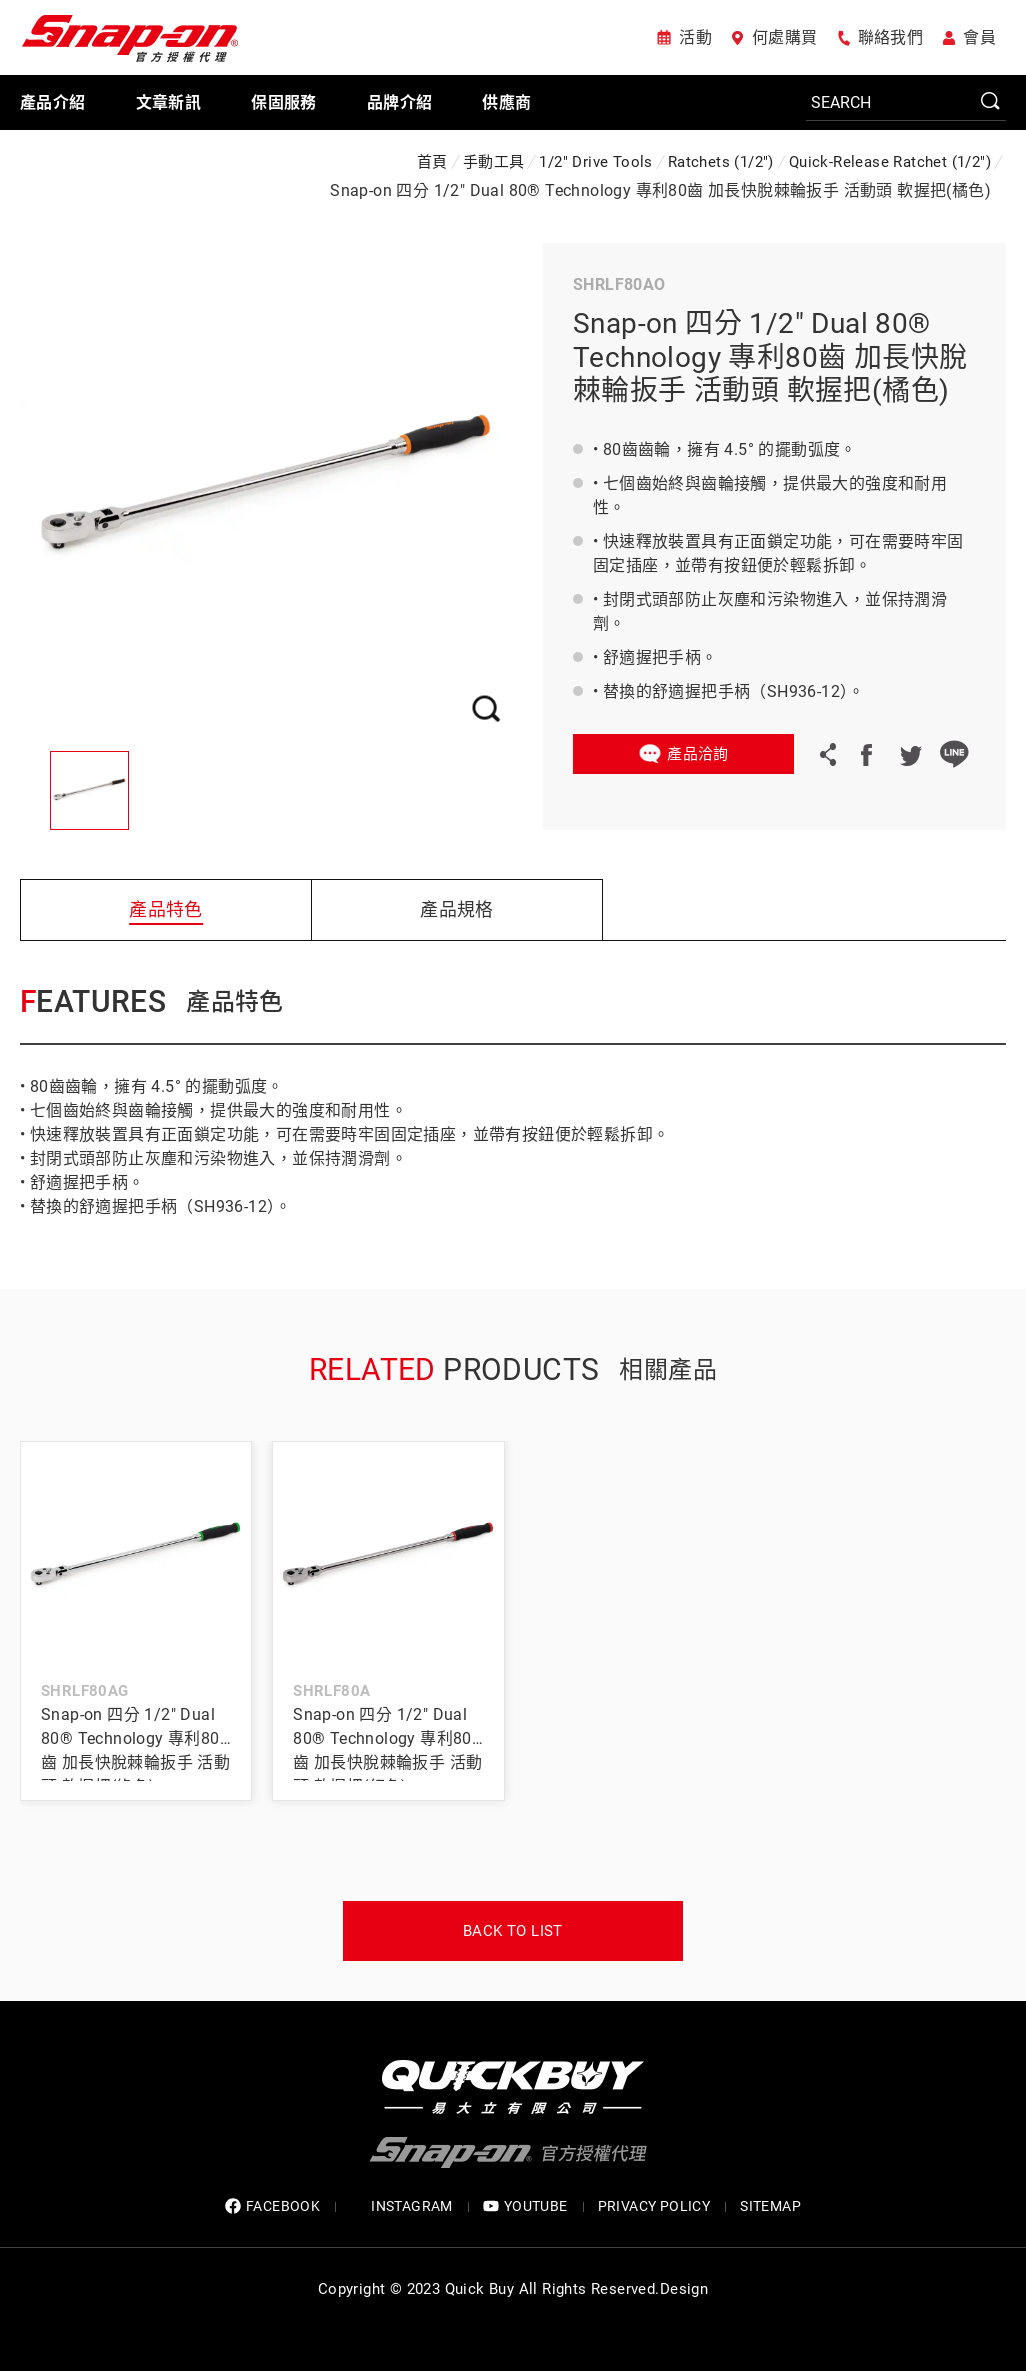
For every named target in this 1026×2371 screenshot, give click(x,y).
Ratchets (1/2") (721, 162)
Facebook (866, 754)
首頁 (432, 162)
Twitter (910, 754)
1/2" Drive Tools (595, 162)
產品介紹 (53, 102)
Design (684, 2289)
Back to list (513, 1931)
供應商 (506, 102)
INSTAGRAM (401, 2206)
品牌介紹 (400, 102)
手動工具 (494, 162)
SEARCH (991, 102)
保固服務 (284, 102)
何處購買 (785, 37)
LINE (954, 754)
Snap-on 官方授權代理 (130, 37)
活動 (695, 37)
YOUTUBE (525, 2206)
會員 (979, 37)
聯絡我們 (891, 37)
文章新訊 (169, 102)
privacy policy (654, 2206)
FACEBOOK (272, 2206)
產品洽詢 (698, 754)
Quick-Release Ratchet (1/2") (890, 162)
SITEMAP (770, 2206)
